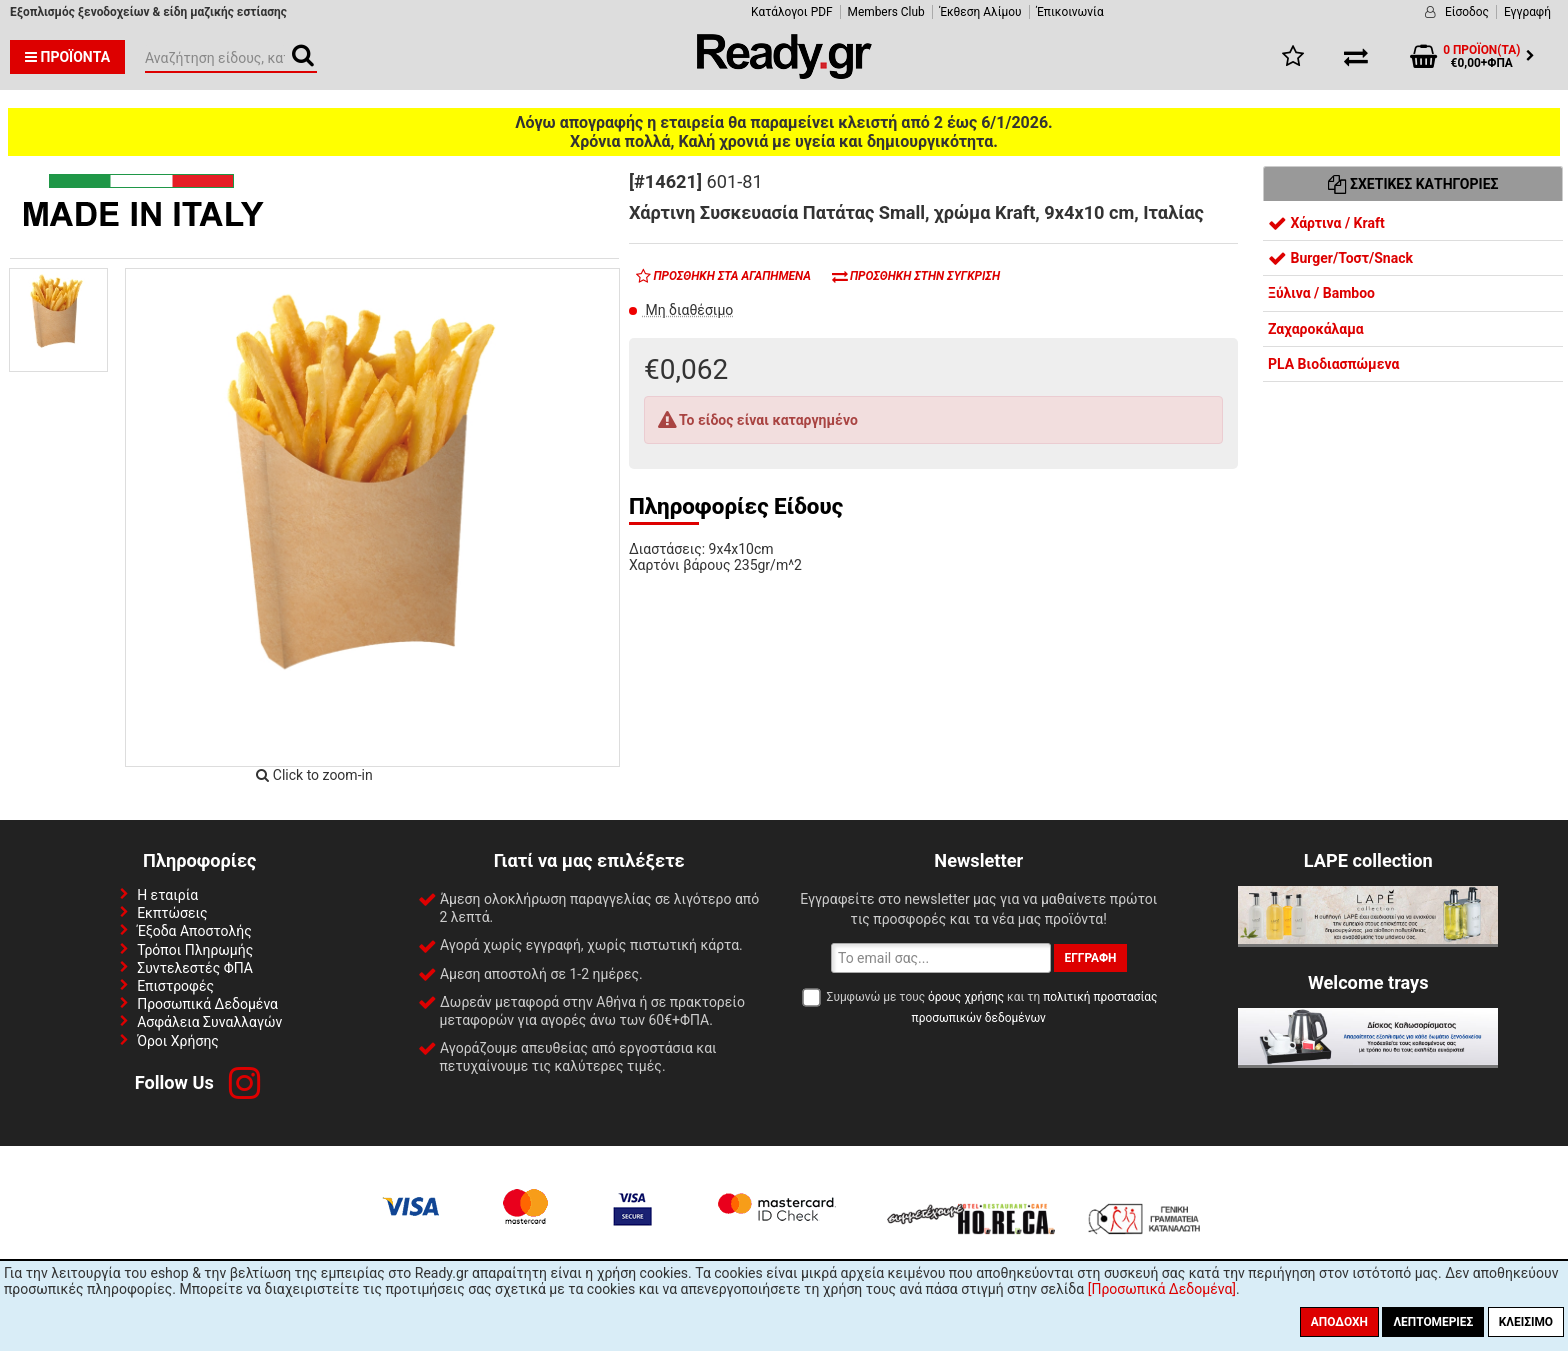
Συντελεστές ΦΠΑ (195, 968)
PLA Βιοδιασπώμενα (1333, 364)
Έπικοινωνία (1070, 12)
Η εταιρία (167, 895)
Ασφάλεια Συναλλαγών (209, 1022)
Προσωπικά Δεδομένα (207, 1004)
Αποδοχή (1339, 1322)
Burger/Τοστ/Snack (1340, 258)
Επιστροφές (175, 986)
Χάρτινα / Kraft (1326, 223)
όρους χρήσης (966, 997)
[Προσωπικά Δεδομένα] (1162, 1289)
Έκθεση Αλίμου (981, 12)
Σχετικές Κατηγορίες (1413, 184)
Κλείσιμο (1526, 1322)
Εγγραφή (1527, 12)
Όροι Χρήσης (178, 1041)
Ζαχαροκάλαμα (1316, 329)
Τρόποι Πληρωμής (195, 950)
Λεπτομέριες (1433, 1322)
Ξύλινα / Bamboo (1321, 293)
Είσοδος (1467, 12)
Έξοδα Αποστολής (194, 931)
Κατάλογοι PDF (791, 12)
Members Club (886, 12)
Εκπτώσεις (172, 913)
